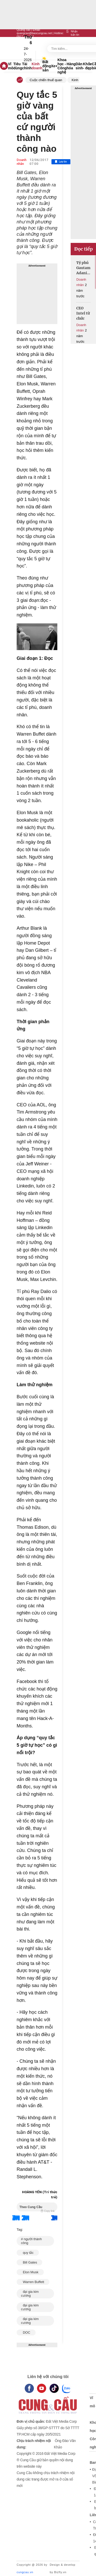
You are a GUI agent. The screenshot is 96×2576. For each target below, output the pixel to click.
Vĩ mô (10, 66)
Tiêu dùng (17, 66)
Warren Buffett (33, 2282)
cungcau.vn (25, 2572)
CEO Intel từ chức (83, 313)
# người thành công (31, 2241)
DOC (26, 2332)
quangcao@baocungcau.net (34, 33)
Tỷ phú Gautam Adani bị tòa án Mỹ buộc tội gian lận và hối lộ (83, 267)
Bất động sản (46, 66)
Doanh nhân (21, 162)
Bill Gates (29, 2262)
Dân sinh (79, 66)
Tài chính (26, 66)
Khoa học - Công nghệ (62, 66)
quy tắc (28, 2253)
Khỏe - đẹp (87, 66)
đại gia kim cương (30, 2293)
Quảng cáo (23, 29)
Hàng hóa (71, 66)
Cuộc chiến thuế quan (46, 80)
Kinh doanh (37, 66)
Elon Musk (30, 2272)
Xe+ (54, 66)
